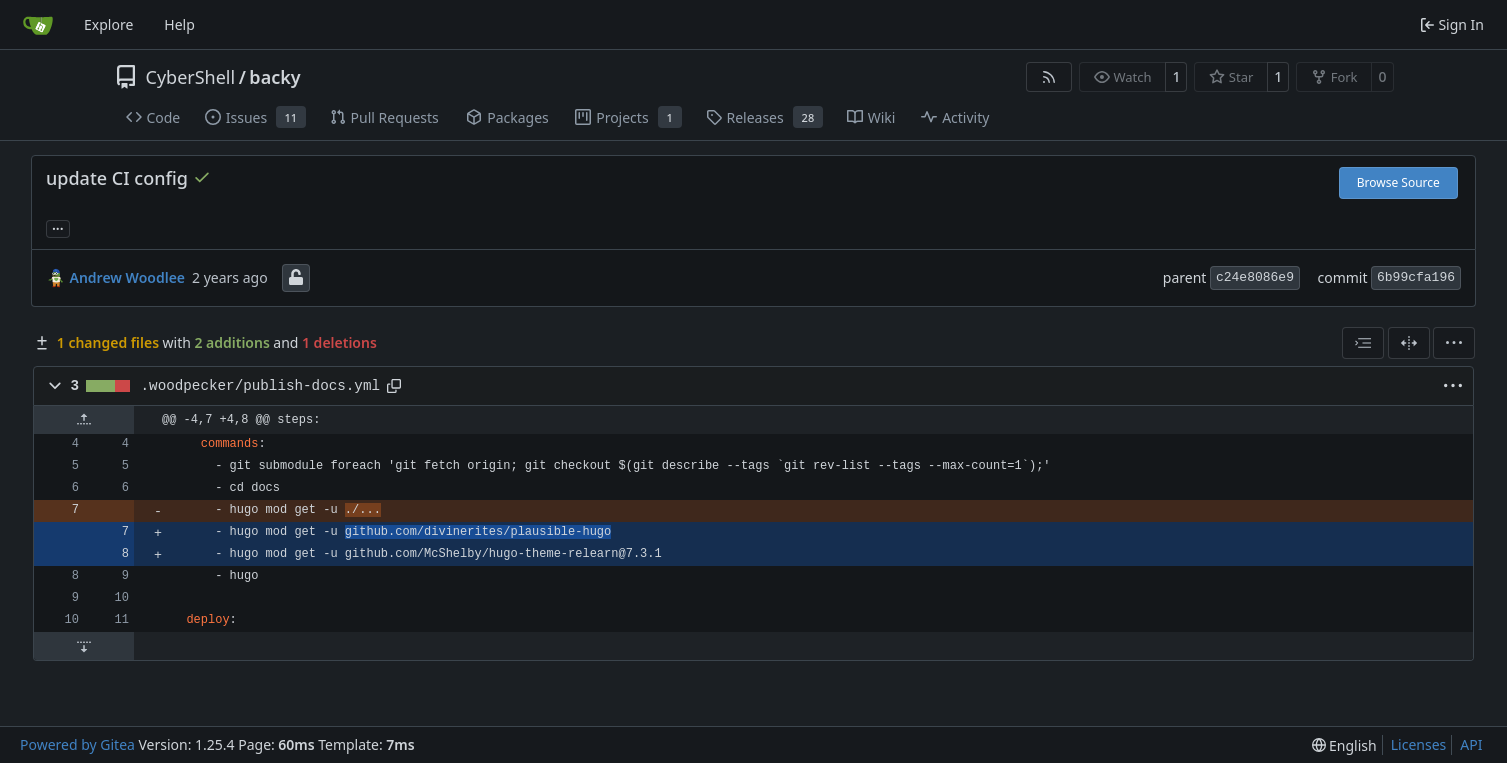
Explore (108, 24)
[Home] (38, 25)
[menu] (1454, 343)
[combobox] (1363, 343)
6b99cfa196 (1416, 277)
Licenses (1419, 744)
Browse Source (1398, 182)
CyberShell (191, 77)
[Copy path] (394, 386)
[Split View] (1409, 343)
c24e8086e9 (1255, 277)
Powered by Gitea (77, 744)
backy (274, 77)
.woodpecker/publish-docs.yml (260, 386)
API (1471, 744)
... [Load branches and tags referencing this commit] (58, 227)
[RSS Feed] (1049, 77)
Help (179, 24)
